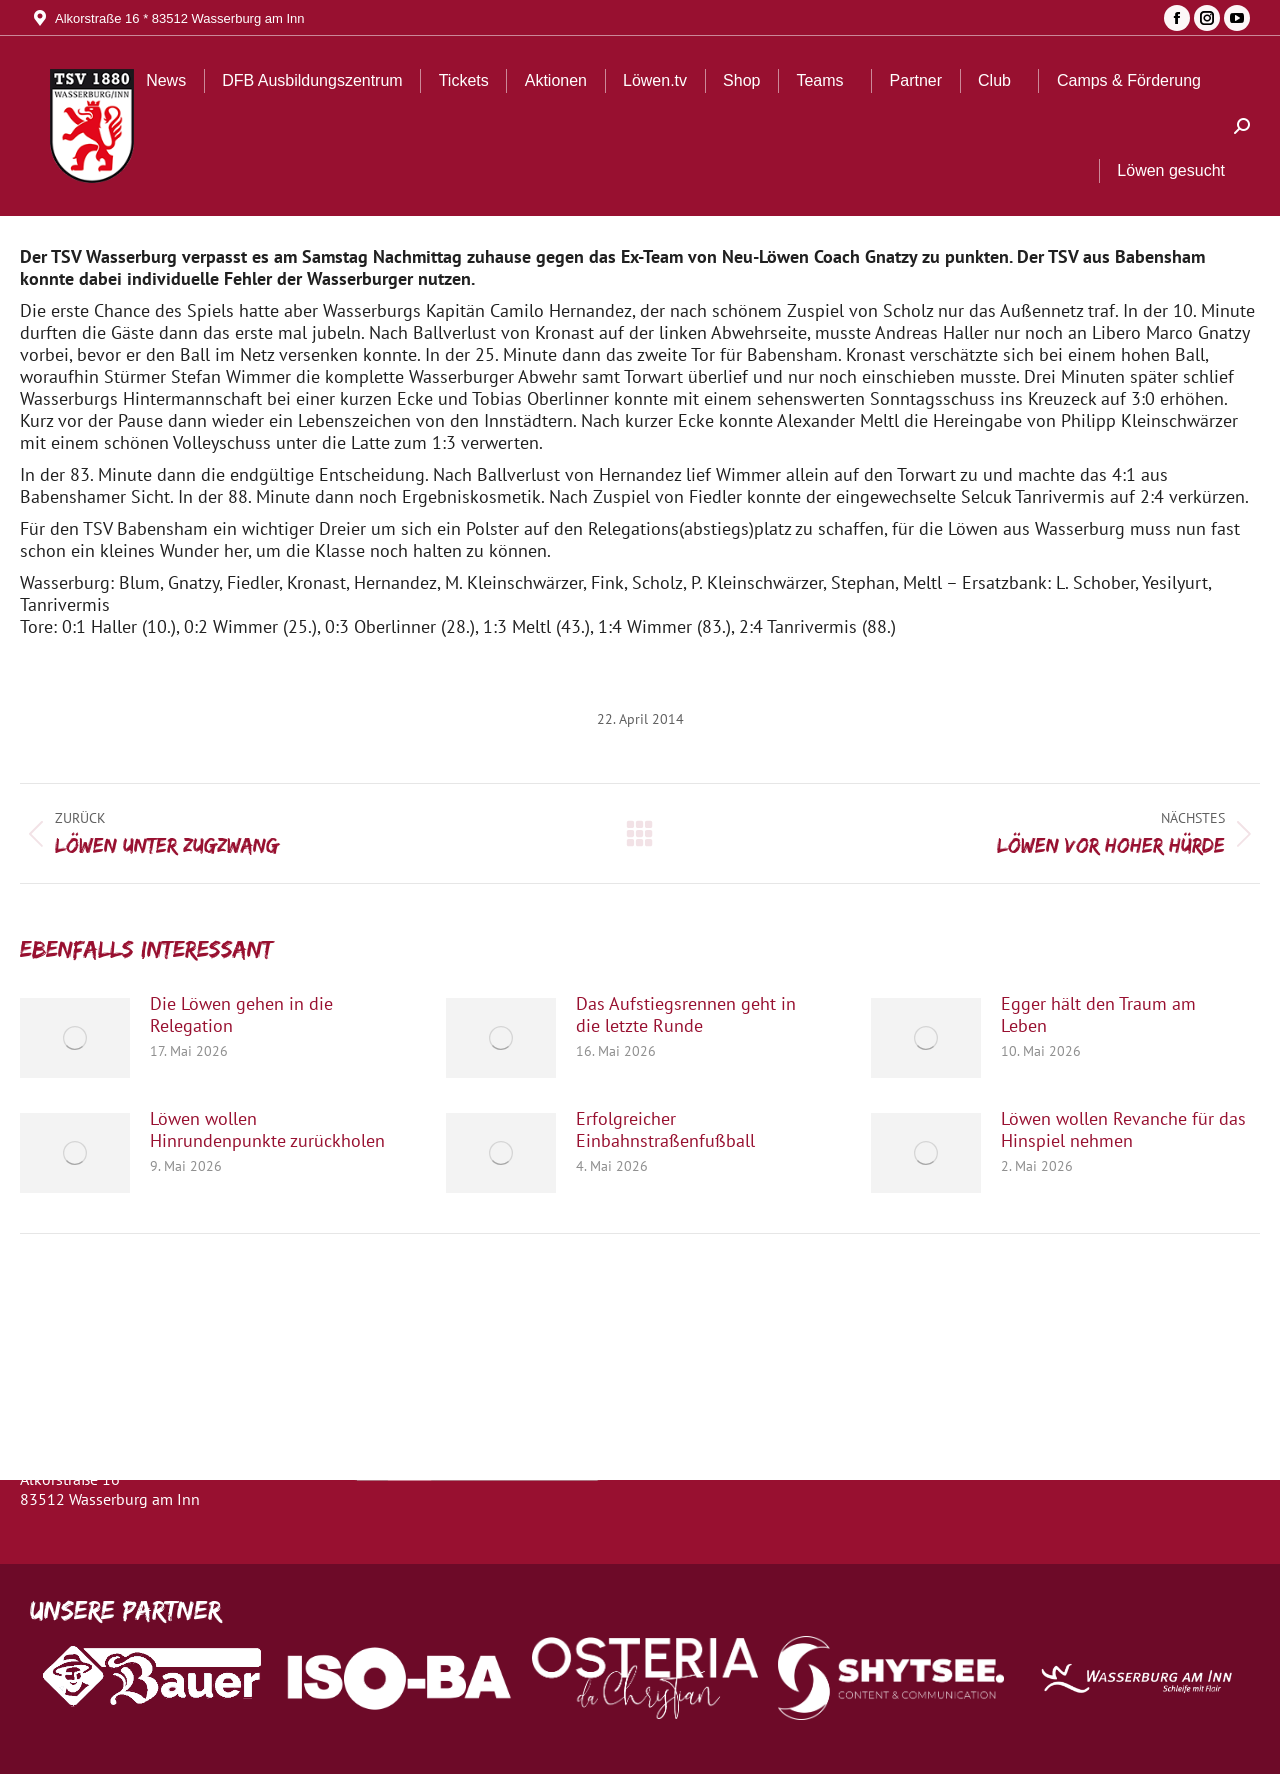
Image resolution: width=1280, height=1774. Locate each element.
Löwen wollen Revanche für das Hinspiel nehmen (1123, 1130)
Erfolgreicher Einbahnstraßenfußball (665, 1130)
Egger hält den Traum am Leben (1098, 1015)
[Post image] (75, 1038)
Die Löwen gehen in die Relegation (241, 1015)
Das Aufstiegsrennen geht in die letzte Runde (686, 1015)
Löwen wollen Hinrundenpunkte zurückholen (267, 1130)
